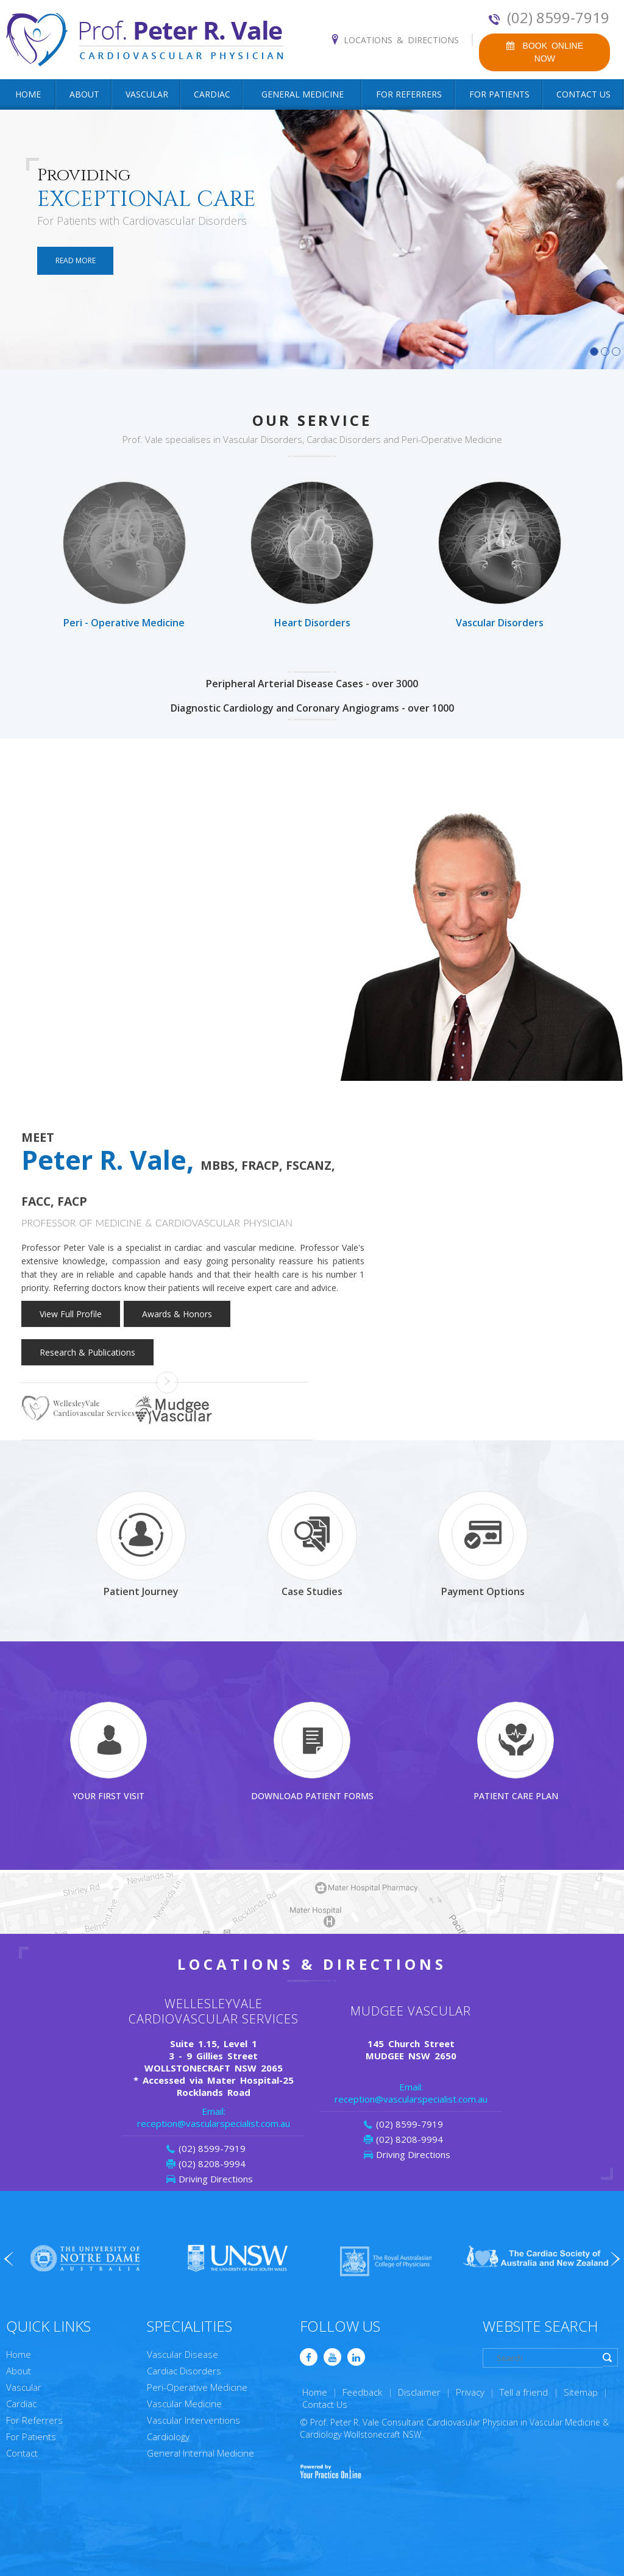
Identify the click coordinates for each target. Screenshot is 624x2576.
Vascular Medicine (184, 2403)
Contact (22, 2453)
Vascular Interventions (193, 2420)
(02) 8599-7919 (558, 17)
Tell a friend (524, 2392)
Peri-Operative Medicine (197, 2387)
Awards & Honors (177, 1314)
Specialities (189, 2326)
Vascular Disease (182, 2354)
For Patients (499, 94)
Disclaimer (419, 2392)
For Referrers (409, 94)
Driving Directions (216, 2179)
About (84, 94)
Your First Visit (108, 1752)
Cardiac (212, 94)
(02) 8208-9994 (212, 2163)
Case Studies (312, 1544)
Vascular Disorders (499, 555)
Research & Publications (87, 1352)
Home (28, 94)
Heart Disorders (312, 555)
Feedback (362, 2392)
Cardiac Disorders (184, 2371)
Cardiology (168, 2436)
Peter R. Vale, (178, 1175)
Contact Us (583, 94)
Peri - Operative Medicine (124, 555)
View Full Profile (71, 1314)
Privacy (470, 2392)
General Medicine (302, 94)
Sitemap (581, 2392)
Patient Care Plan (515, 1752)
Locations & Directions (401, 40)
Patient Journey (141, 1544)
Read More (75, 260)
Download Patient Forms (312, 1752)
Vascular (147, 94)
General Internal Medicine (200, 2453)
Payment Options (483, 1544)
